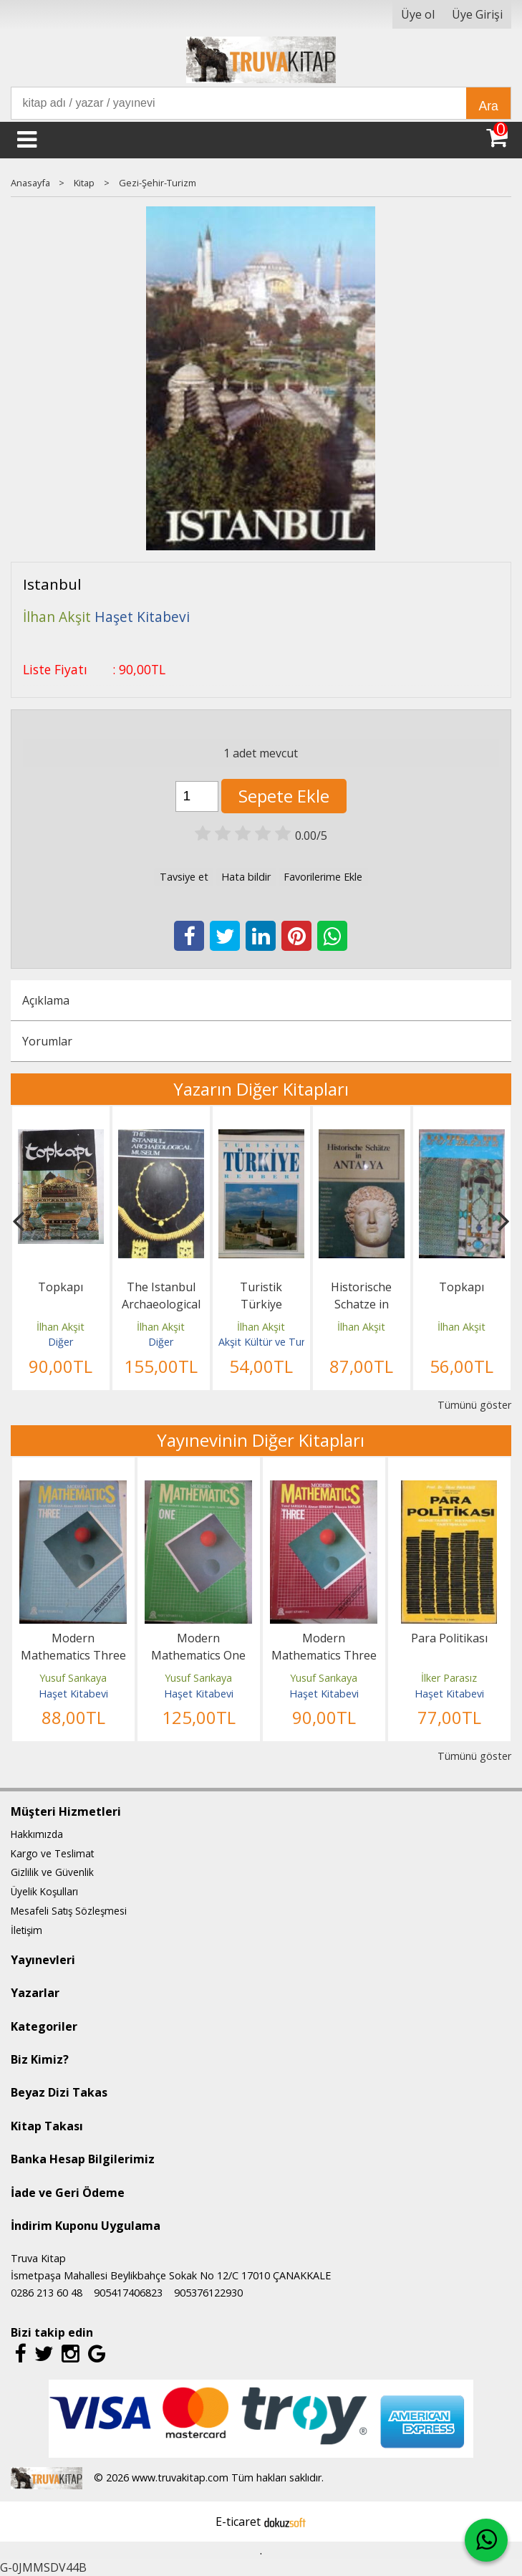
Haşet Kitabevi (73, 1693)
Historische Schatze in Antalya (361, 1304)
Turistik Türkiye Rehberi (261, 1304)
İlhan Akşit (60, 1327)
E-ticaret (238, 2521)
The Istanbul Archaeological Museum (161, 1304)
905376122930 (208, 2292)
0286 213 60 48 (46, 2292)
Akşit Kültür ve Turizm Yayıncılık (291, 1342)
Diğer (60, 1342)
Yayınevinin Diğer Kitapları (260, 1440)
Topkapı (60, 1287)
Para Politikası (449, 1638)
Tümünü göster (474, 1405)
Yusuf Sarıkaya (73, 1678)
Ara (488, 106)
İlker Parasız (449, 1678)
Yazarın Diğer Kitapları (261, 1089)
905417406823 (128, 2292)
